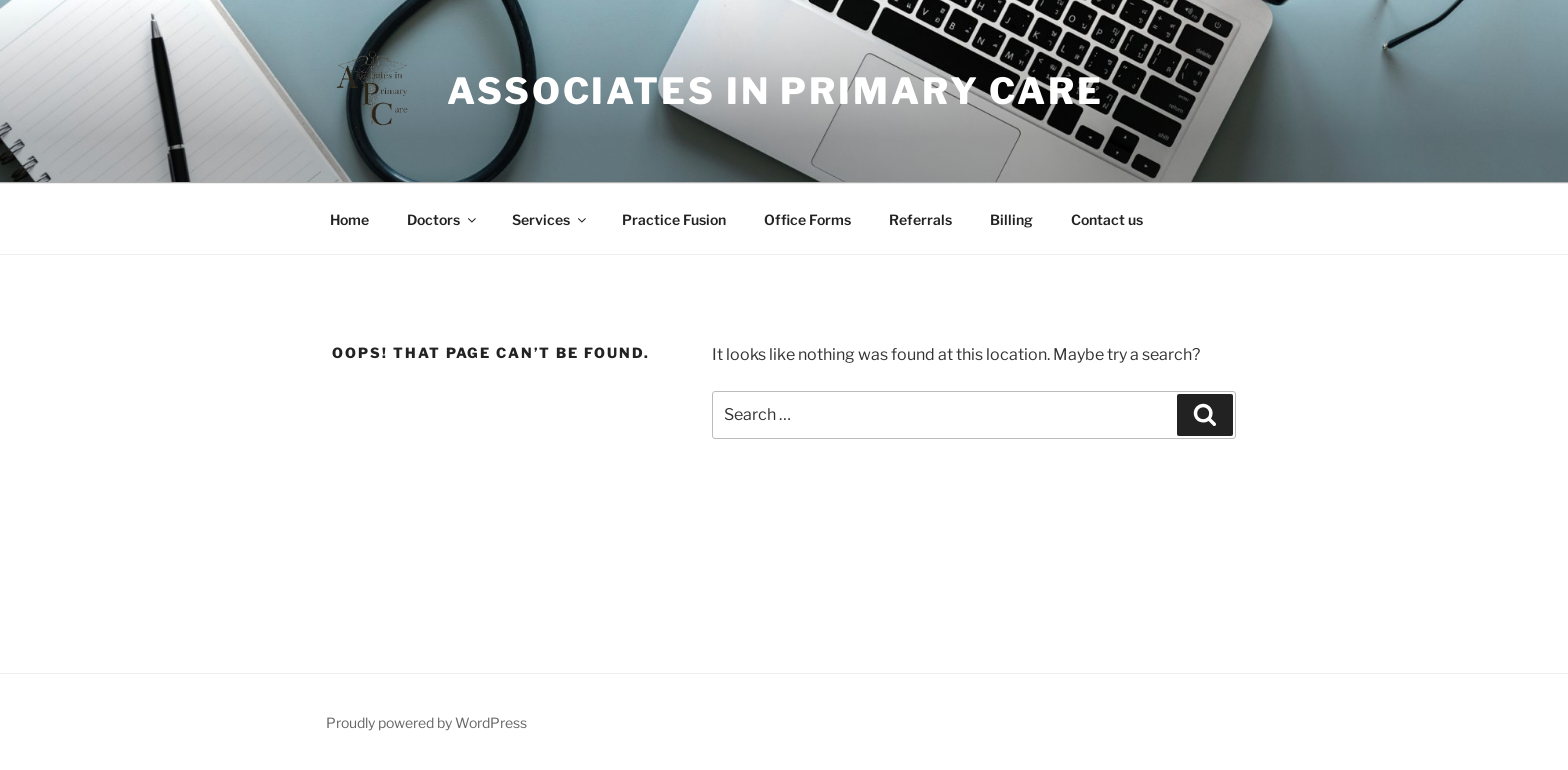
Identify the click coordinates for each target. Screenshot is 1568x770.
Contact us (1107, 219)
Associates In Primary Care (775, 91)
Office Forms (807, 219)
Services (550, 219)
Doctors (443, 219)
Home (349, 219)
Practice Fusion (674, 219)
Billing (1011, 219)
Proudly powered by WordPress (426, 722)
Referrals (920, 219)
